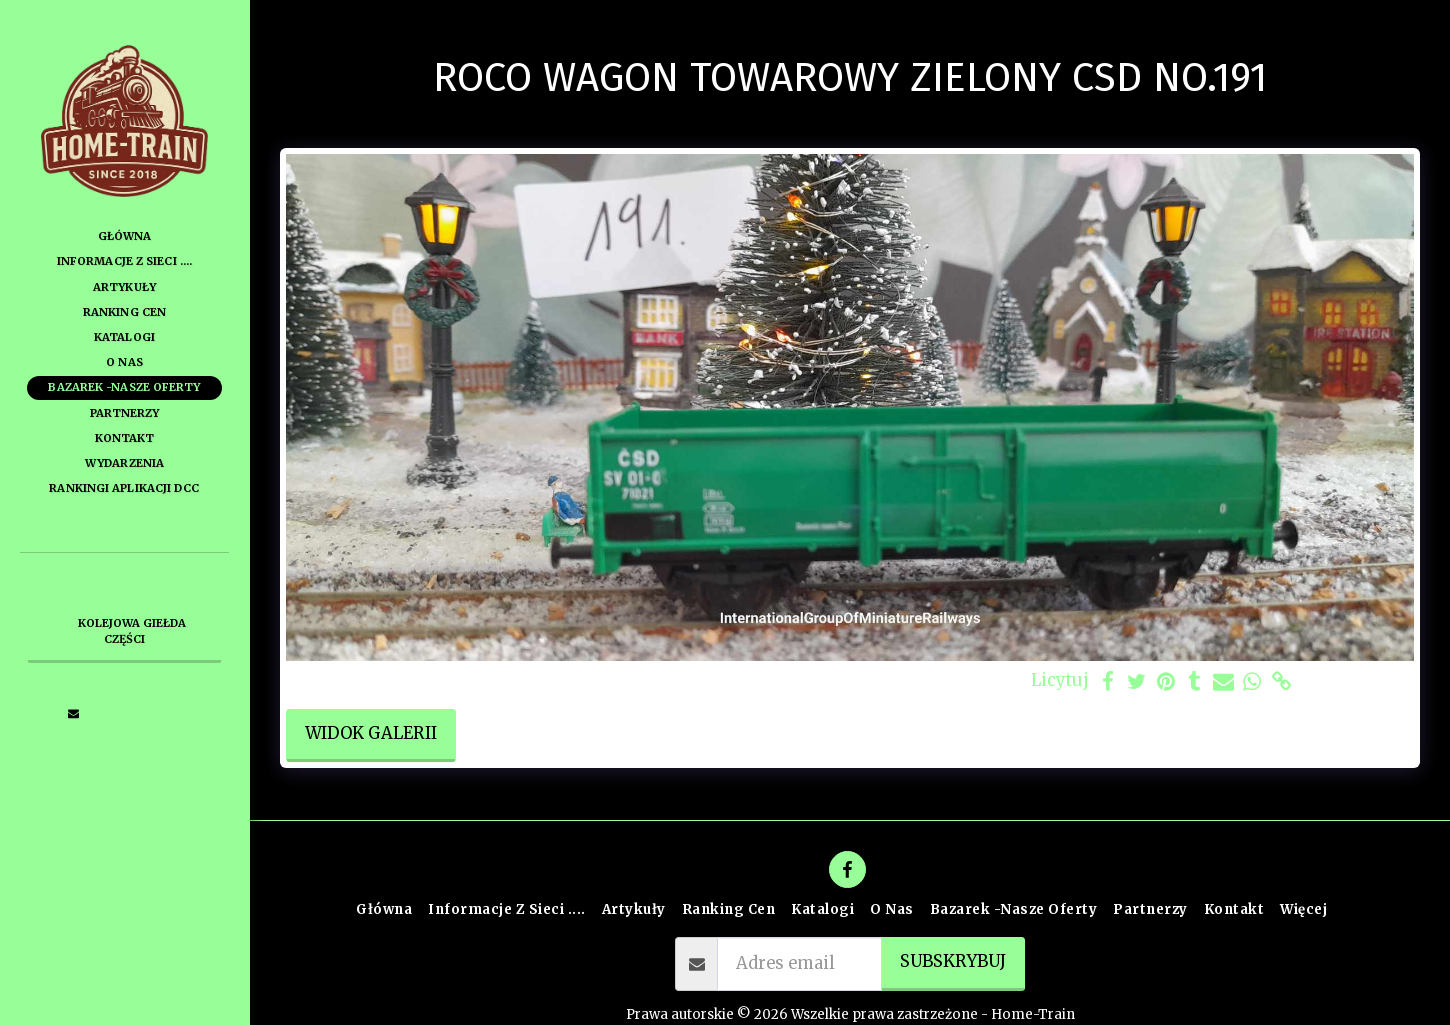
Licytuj (1060, 681)
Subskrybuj (953, 961)
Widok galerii (371, 733)
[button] (74, 713)
